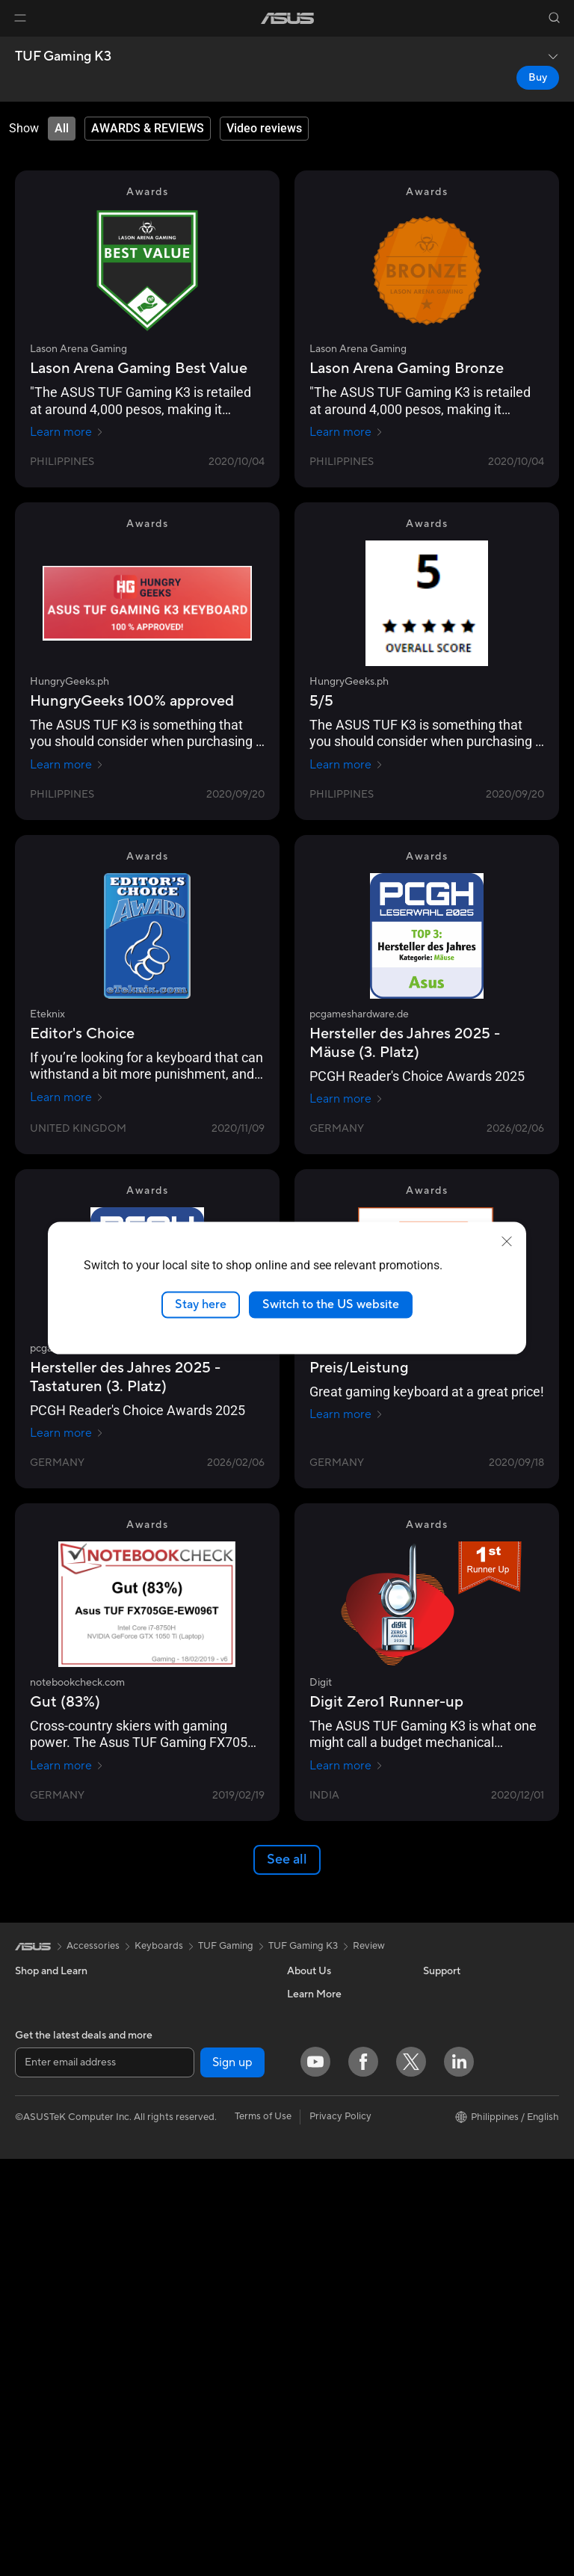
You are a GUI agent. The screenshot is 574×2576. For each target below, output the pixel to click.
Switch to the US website (330, 1304)
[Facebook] (363, 2479)
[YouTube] (315, 2479)
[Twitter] (411, 2479)
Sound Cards (177, 2106)
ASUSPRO (446, 2129)
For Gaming (41, 2152)
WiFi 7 (162, 2151)
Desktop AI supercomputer (208, 2275)
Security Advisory (326, 2353)
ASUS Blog (447, 2196)
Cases (161, 1994)
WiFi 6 (162, 2174)
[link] (287, 18)
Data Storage (178, 2083)
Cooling (165, 2016)
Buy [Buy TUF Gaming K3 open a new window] (537, 77)
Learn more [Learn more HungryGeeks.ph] (67, 764)
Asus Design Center (466, 2107)
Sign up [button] (232, 2479)
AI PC (435, 2062)
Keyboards (172, 2343)
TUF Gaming (225, 1946)
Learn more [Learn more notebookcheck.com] (67, 1765)
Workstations (44, 2332)
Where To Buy (318, 2173)
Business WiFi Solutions (200, 2253)
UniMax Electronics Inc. (339, 2151)
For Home (37, 2062)
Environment (451, 2016)
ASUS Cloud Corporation (343, 2128)
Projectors (38, 2220)
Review (369, 1946)
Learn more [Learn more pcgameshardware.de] (346, 1098)
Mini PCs (34, 2310)
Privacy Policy (340, 2533)
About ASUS (315, 1994)
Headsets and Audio (192, 2388)
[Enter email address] (104, 2480)
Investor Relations (327, 2061)
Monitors (35, 2198)
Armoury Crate (456, 2264)
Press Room (313, 2083)
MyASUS (307, 2398)
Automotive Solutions (471, 2151)
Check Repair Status (332, 2241)
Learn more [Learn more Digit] (346, 1765)
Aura (433, 2286)
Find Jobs (308, 2195)
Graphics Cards (49, 2412)
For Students (43, 2130)
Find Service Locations (337, 2264)
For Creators (43, 2107)
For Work (35, 2085)
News (299, 2039)
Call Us (302, 2331)
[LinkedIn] (459, 2479)
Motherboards (47, 2390)
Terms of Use (263, 2533)
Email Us (306, 2308)
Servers (165, 2298)
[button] (20, 18)
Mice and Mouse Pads (196, 2366)
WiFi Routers (177, 2196)
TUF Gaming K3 (63, 57)
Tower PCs (38, 2265)
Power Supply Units (191, 2039)
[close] (507, 1242)
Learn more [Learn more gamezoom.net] (346, 1414)
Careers (304, 2016)
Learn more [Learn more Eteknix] (67, 1097)
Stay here (200, 1304)
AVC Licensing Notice (471, 2174)
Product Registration (333, 2286)
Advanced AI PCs (461, 2084)
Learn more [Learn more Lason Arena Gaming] (67, 432)
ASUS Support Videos (336, 2376)
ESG (432, 1994)
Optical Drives (180, 2061)
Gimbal (163, 2411)
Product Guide (455, 2219)
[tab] (61, 129)
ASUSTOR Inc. (319, 2106)
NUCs (28, 2287)
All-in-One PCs (47, 2243)
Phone (29, 2017)
